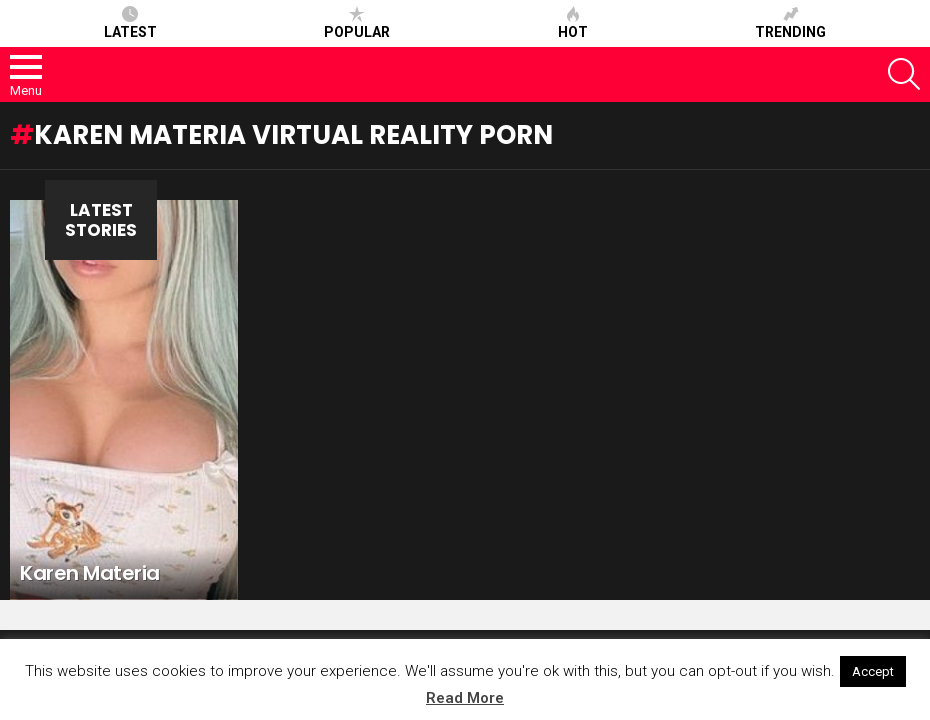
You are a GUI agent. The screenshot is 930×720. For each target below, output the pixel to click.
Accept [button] (873, 671)
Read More (465, 698)
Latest (130, 23)
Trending (790, 23)
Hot (573, 23)
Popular (357, 23)
